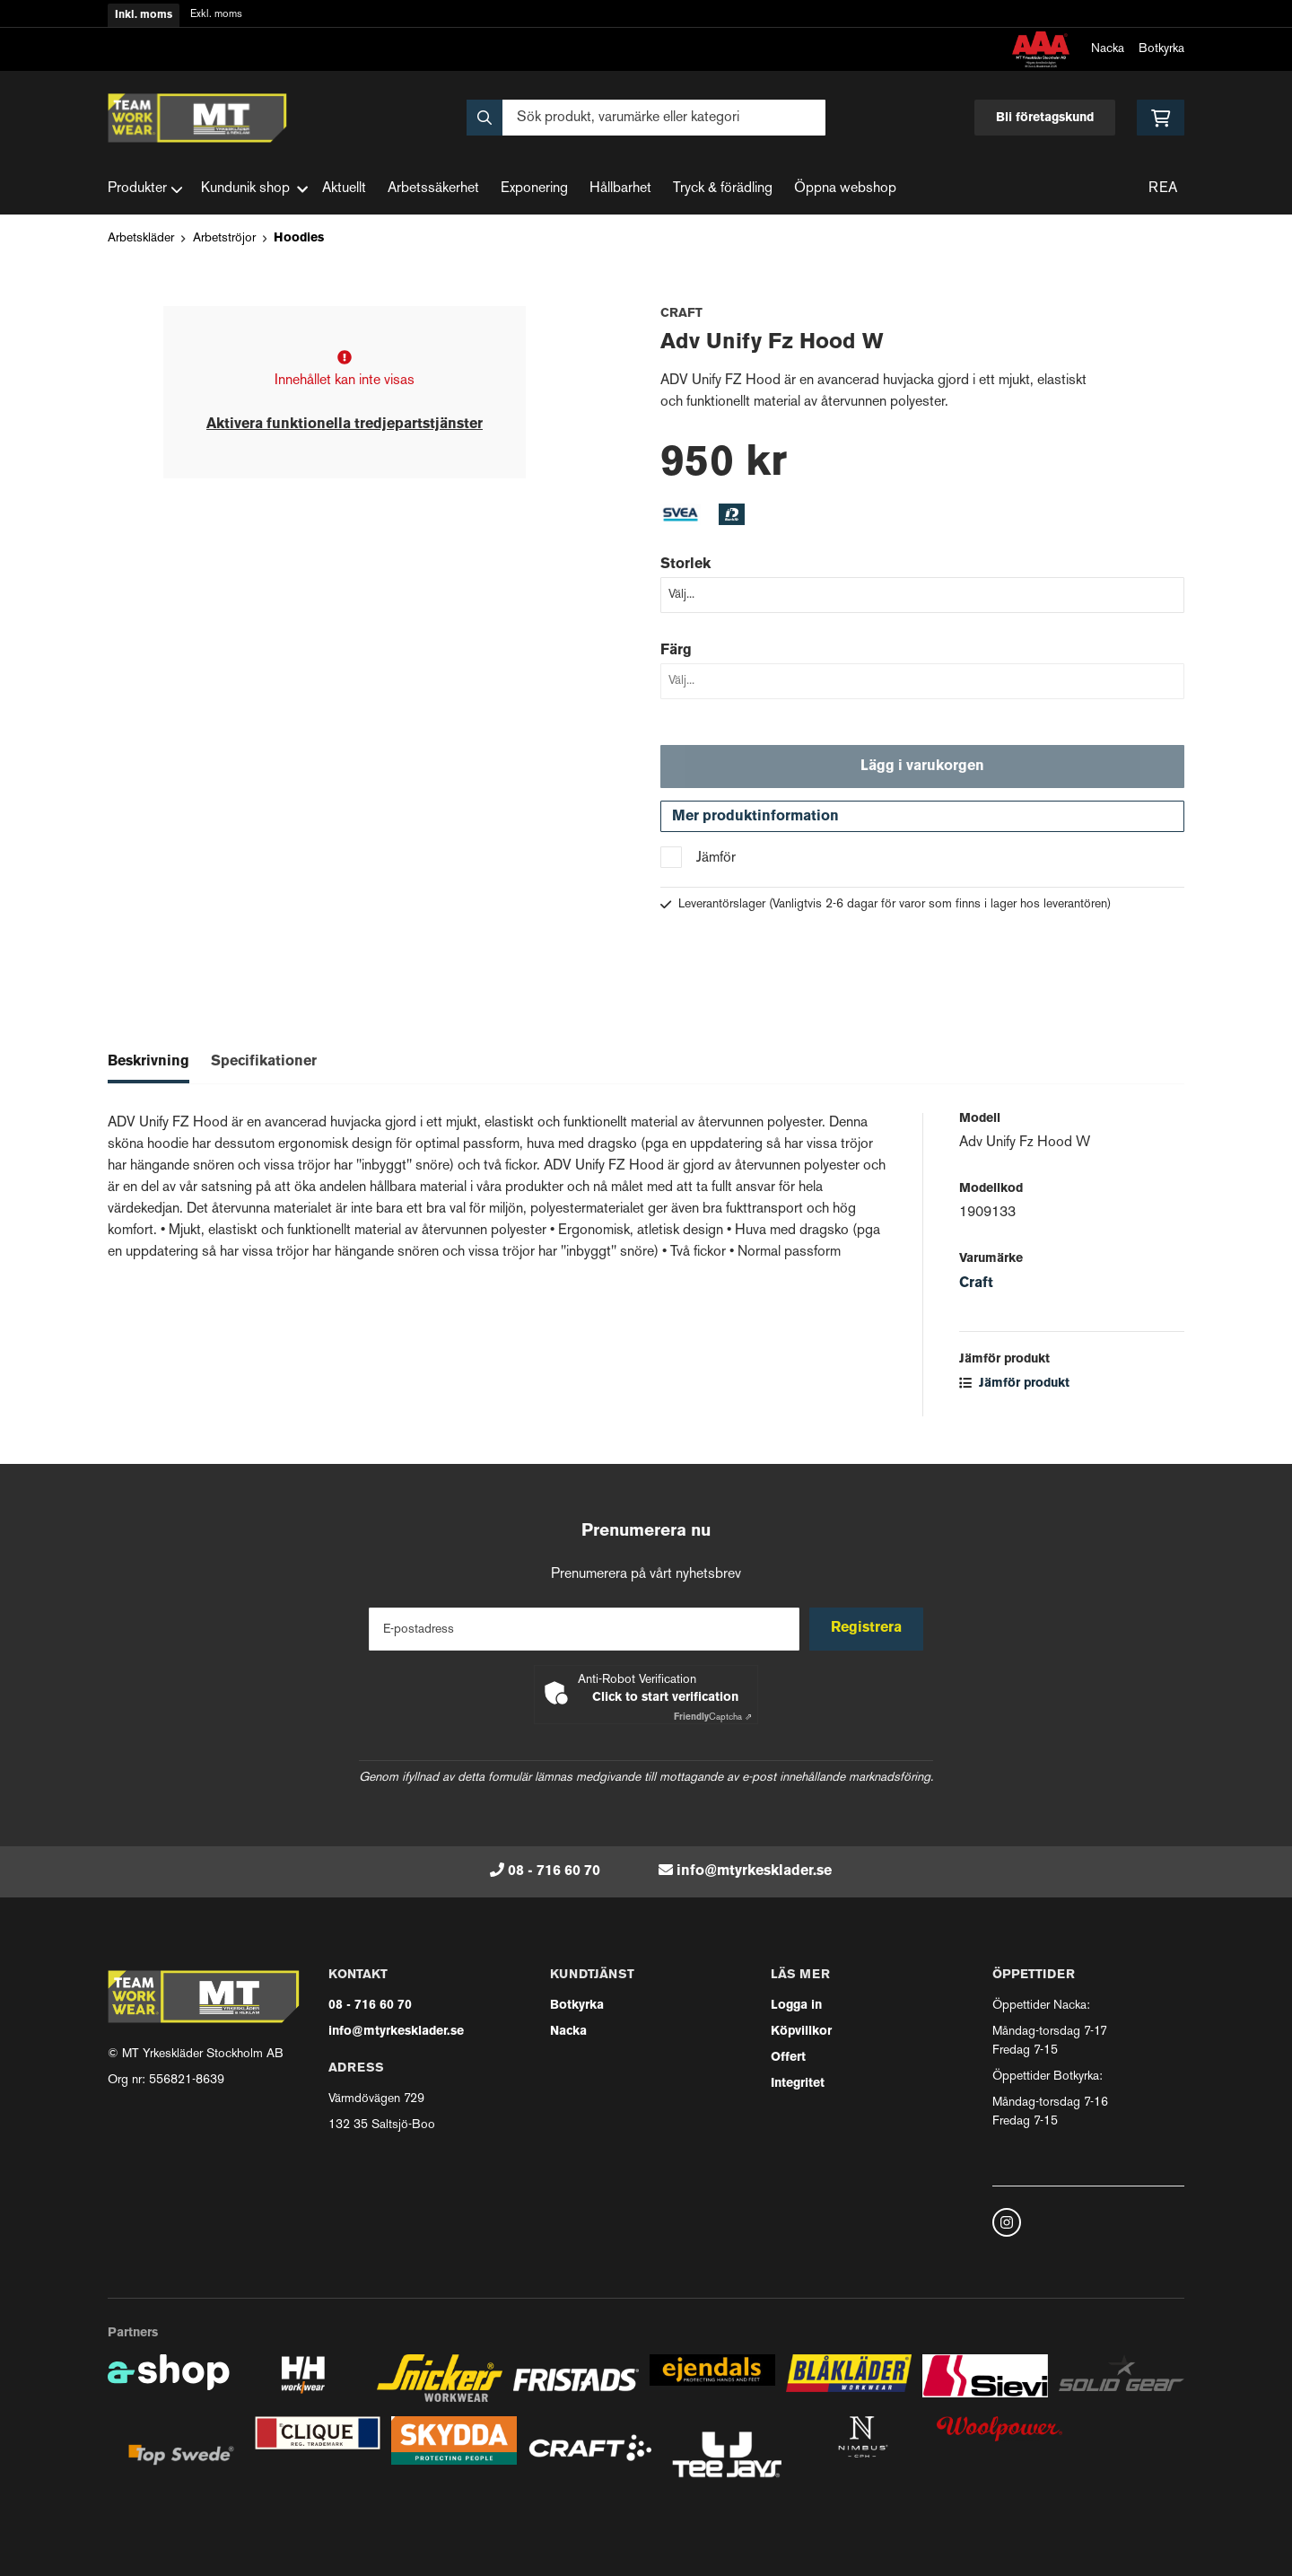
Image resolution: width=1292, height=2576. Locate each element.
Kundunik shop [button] (254, 189)
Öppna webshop (845, 189)
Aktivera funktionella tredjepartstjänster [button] (344, 424)
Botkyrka (1161, 49)
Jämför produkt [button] (1014, 1388)
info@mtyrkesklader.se (754, 1871)
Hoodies (299, 238)
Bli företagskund (1045, 118)
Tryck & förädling (723, 189)
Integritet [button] (798, 2084)
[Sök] (646, 118)
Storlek (685, 564)
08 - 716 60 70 (554, 1871)
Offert (788, 2057)
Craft (976, 1288)
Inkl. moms (143, 15)
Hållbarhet (620, 189)
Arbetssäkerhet (433, 189)
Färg (676, 650)
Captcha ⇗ (713, 1717)
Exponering (534, 189)
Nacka (1107, 49)
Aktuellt (344, 189)
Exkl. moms (216, 15)
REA (1162, 189)
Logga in (796, 2005)
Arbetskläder (141, 238)
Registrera (869, 1629)
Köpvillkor (801, 2031)
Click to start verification (665, 1698)
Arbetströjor (224, 238)
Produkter (145, 189)
